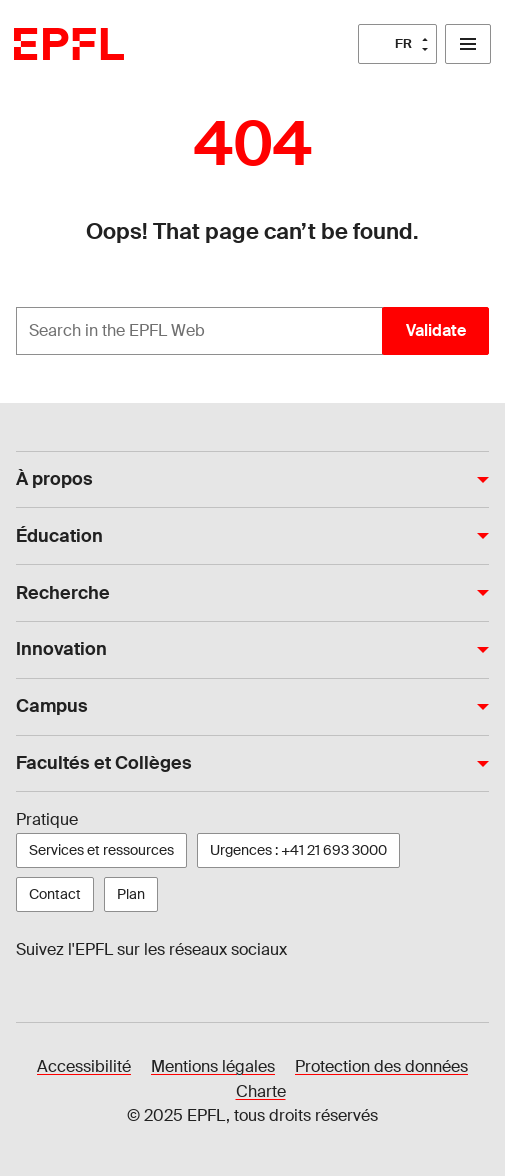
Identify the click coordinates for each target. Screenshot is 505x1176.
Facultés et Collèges (104, 763)
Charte (261, 1091)
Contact (55, 894)
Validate (436, 330)
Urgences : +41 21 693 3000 (298, 850)
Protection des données (381, 1066)
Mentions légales (213, 1066)
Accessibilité (84, 1066)
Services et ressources (101, 850)
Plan (131, 894)
